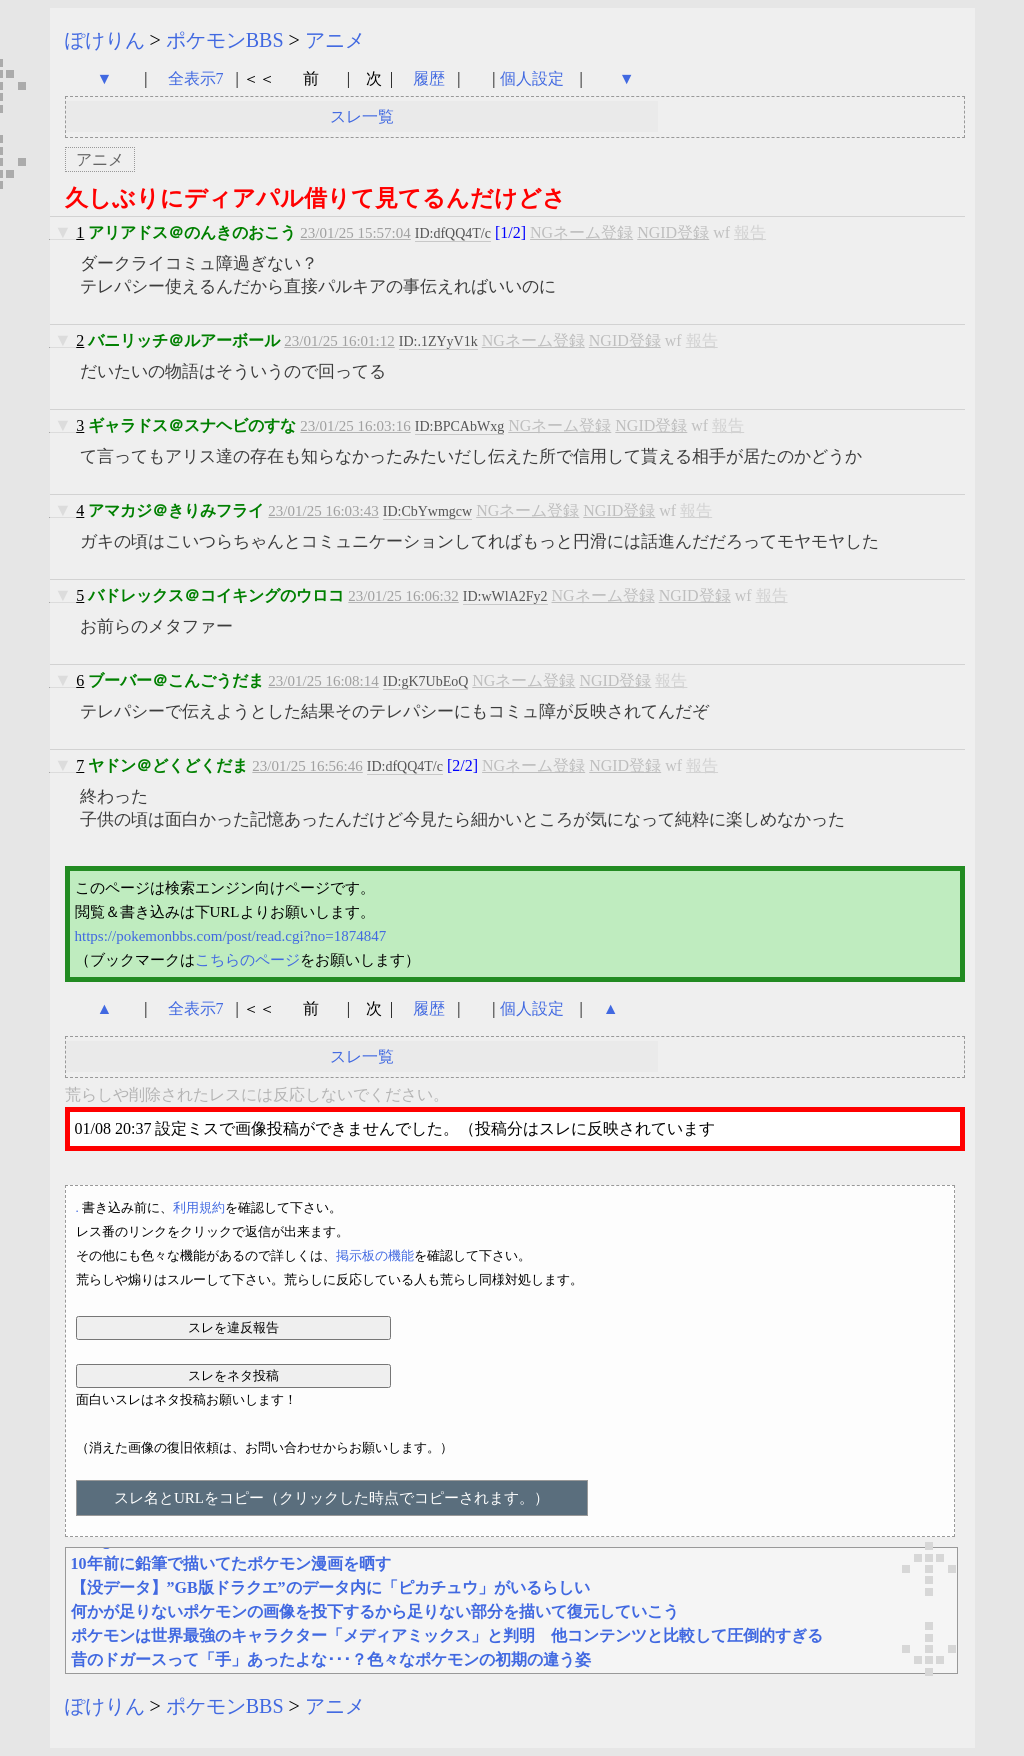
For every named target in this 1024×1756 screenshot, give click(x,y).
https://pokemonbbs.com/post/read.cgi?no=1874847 (231, 936)
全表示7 (196, 78)
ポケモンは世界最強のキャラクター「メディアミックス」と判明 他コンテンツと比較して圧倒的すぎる (447, 1635)
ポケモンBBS (225, 40)
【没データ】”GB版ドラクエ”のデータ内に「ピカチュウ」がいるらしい (330, 1587)
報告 (750, 232)
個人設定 (532, 78)
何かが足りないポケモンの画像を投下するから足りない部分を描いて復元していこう (375, 1611)
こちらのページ (247, 960)
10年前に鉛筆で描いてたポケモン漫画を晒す (231, 1563)
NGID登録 (673, 232)
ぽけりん (105, 40)
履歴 (431, 78)
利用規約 (199, 1207)
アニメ (335, 40)
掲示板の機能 (375, 1255)
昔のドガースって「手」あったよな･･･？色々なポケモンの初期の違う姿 (331, 1659)
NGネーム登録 (581, 232)
